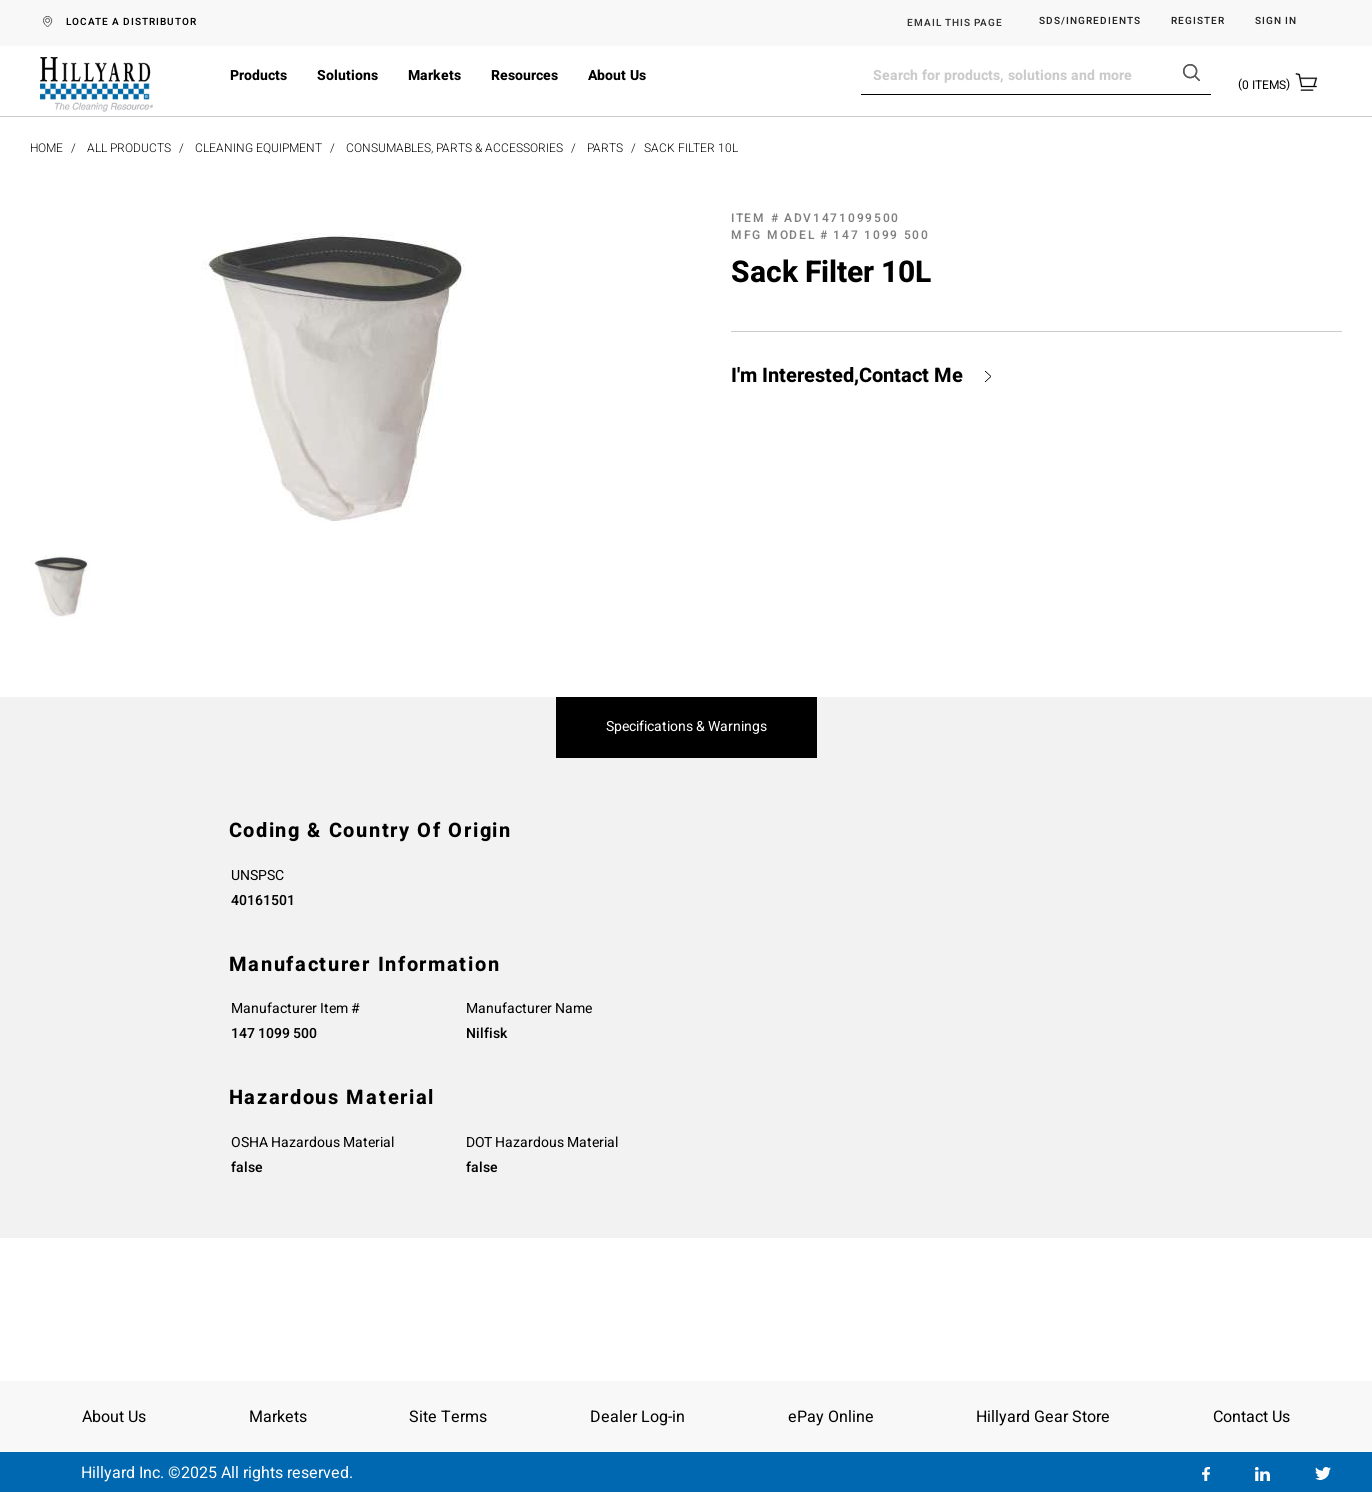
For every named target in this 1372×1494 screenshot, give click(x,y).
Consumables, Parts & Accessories (454, 148)
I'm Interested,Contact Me (847, 376)
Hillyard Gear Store (1043, 1417)
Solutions (347, 75)
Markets (434, 75)
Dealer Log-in (637, 1417)
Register (1198, 21)
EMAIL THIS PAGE (955, 23)
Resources (524, 75)
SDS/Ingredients (1090, 21)
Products (258, 75)
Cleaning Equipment (258, 148)
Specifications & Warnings (686, 727)
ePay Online (831, 1417)
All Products (129, 148)
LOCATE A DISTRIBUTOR (131, 22)
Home (46, 148)
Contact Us (1251, 1417)
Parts (605, 148)
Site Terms (448, 1417)
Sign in (1276, 21)
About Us (617, 75)
